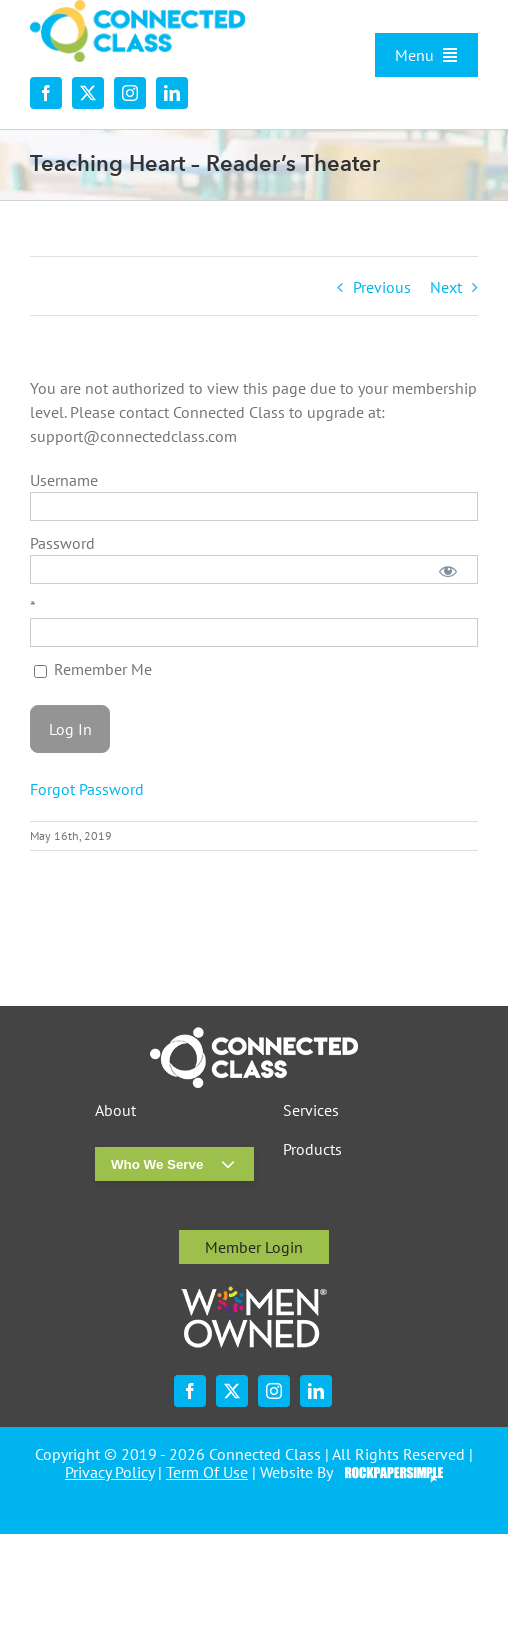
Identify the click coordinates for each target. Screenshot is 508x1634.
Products (312, 1149)
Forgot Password (87, 789)
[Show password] (448, 569)
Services (311, 1110)
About (115, 1110)
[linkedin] (172, 93)
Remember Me (93, 669)
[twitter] (88, 93)
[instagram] (130, 93)
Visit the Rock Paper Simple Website (389, 1473)
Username (64, 480)
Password (62, 543)
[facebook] (46, 93)
